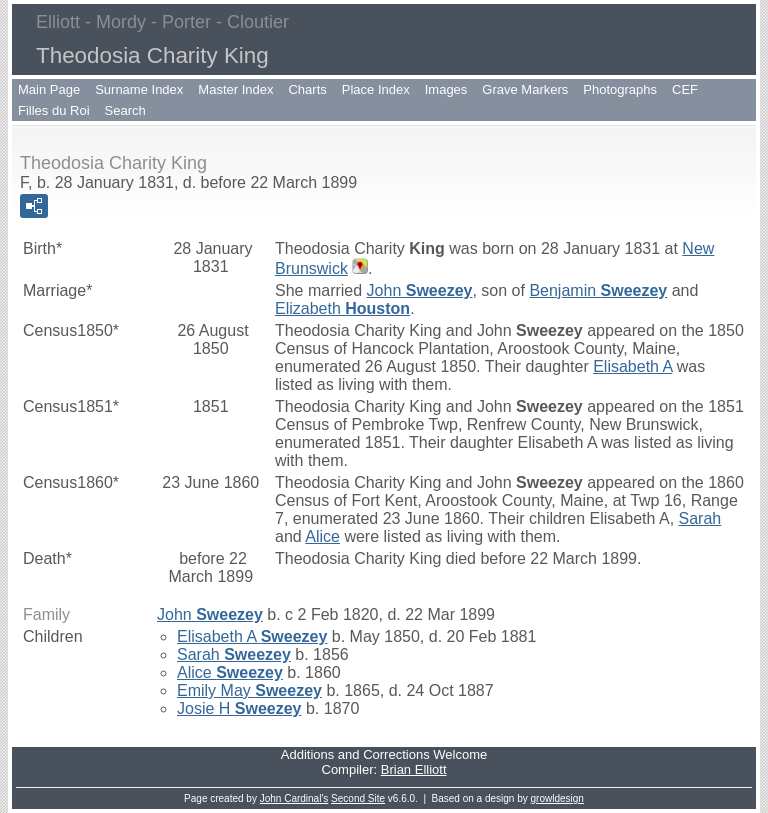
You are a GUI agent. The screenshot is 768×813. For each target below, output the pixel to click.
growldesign (557, 798)
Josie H (239, 708)
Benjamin (598, 290)
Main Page (49, 89)
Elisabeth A (632, 366)
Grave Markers (525, 89)
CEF (685, 89)
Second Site (358, 798)
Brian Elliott (414, 769)
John (420, 290)
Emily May (249, 690)
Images (446, 89)
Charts (307, 89)
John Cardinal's (294, 798)
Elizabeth (342, 308)
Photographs (620, 89)
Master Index (235, 89)
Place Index (376, 89)
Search (125, 110)
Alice (322, 536)
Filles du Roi (54, 110)
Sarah (700, 518)
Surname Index (139, 89)
